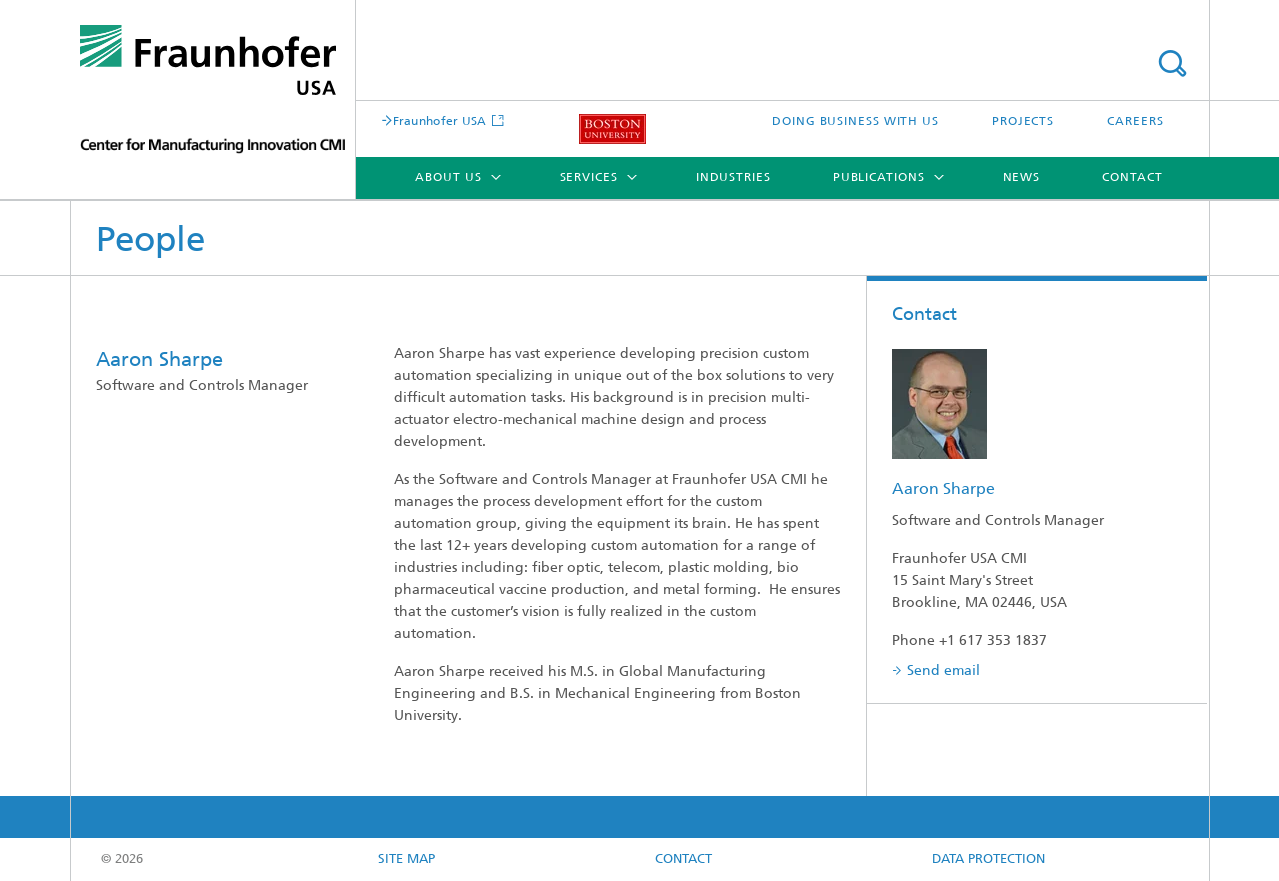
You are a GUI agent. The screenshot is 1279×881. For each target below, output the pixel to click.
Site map (406, 859)
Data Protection (988, 859)
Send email (943, 671)
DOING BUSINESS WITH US (855, 122)
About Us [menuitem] (448, 178)
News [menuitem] (1022, 178)
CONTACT (683, 859)
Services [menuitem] (589, 178)
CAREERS (1135, 122)
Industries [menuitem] (733, 178)
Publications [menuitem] (879, 178)
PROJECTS (1023, 122)
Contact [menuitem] (1132, 178)
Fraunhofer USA (440, 122)
